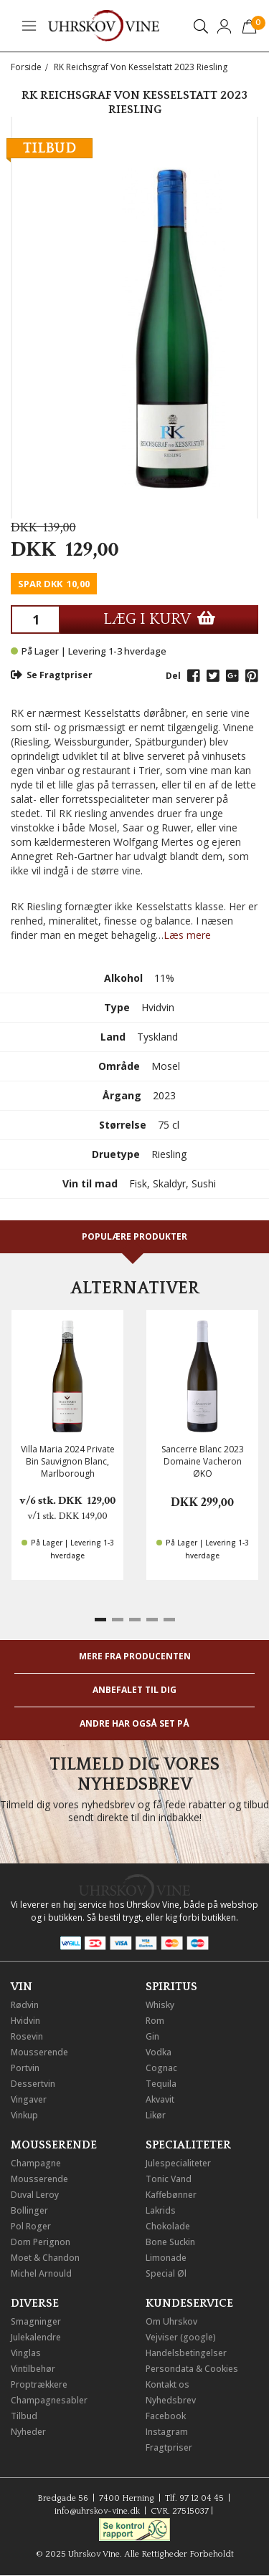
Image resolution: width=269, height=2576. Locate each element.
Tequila (161, 2084)
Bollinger (29, 2210)
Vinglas (26, 2353)
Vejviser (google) (181, 2337)
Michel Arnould (41, 2273)
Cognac (161, 2068)
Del (173, 676)
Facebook (166, 2416)
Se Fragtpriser (52, 675)
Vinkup (24, 2115)
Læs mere (187, 935)
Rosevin (27, 2036)
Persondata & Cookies (192, 2369)
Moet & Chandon (45, 2258)
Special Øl (166, 2273)
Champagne (36, 2163)
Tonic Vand (169, 2179)
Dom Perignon (40, 2242)
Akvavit (160, 2099)
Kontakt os (167, 2384)
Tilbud (24, 2416)
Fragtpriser (169, 2447)
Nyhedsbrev (171, 2400)
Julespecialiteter (178, 2163)
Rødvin (25, 2005)
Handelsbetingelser (186, 2353)
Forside (26, 67)
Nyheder (28, 2432)
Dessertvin (33, 2084)
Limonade (166, 2258)
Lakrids (161, 2210)
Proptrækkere (39, 2384)
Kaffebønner (171, 2195)
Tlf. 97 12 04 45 (194, 2498)
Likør (156, 2115)
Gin (152, 2036)
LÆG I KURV (159, 619)
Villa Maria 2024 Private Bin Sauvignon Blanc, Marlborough (68, 1461)
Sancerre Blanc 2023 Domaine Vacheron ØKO (202, 1461)
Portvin (25, 2068)
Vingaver (29, 2099)
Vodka (158, 2052)
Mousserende (39, 2052)
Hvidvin (25, 2021)
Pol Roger (31, 2226)
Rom (155, 2021)
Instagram (167, 2432)
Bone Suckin (170, 2242)
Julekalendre (36, 2337)
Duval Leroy (35, 2195)
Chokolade (168, 2226)
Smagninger (36, 2321)
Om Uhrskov (171, 2321)
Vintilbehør (33, 2369)
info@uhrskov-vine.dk (97, 2511)
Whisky (160, 2005)
